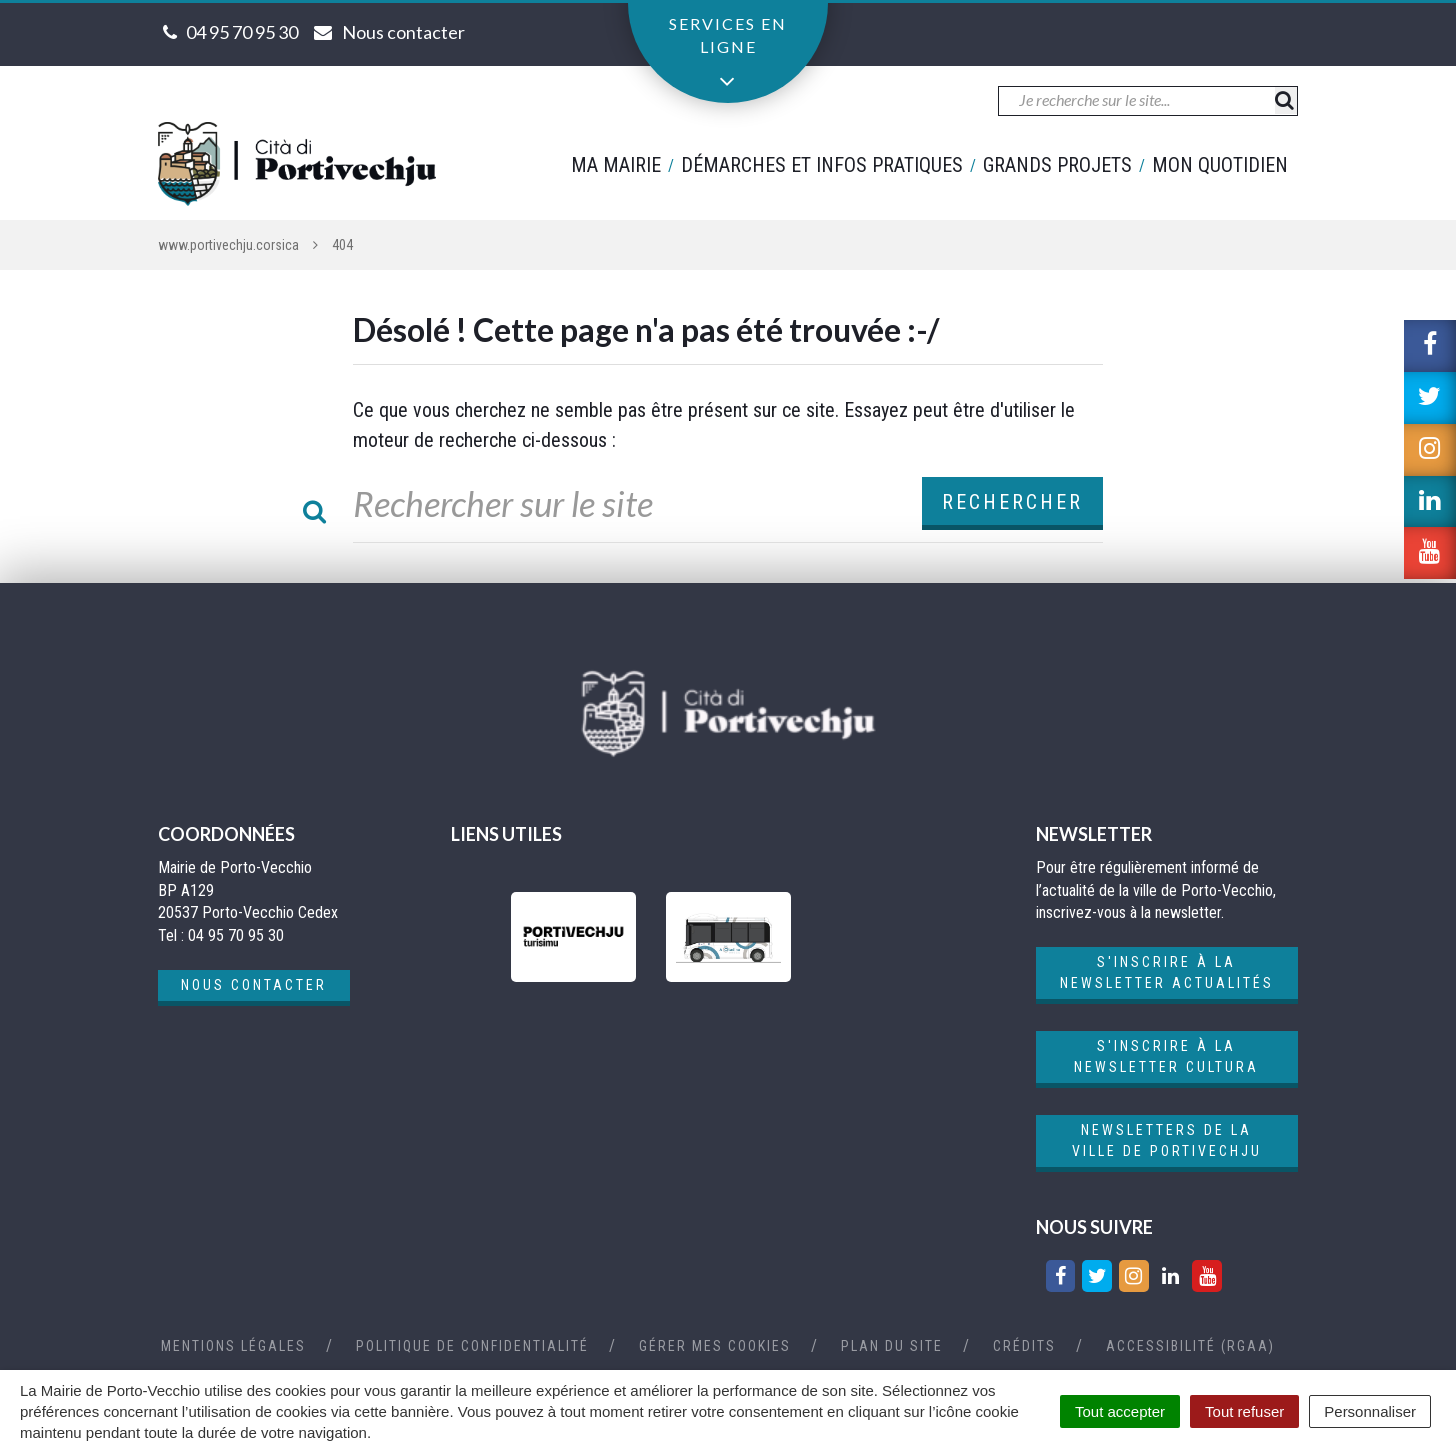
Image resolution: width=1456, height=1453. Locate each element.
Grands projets (1057, 165)
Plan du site (892, 1346)
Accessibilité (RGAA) (1190, 1346)
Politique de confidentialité (472, 1346)
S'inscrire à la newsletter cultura (1166, 1056)
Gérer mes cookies (715, 1346)
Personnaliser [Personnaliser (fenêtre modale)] (1370, 1411)
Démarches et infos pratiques (822, 165)
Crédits (1024, 1346)
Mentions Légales (233, 1346)
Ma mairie (616, 165)
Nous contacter (254, 985)
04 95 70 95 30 (242, 32)
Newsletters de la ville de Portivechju (1167, 1140)
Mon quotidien (1220, 165)
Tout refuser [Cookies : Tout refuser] (1244, 1411)
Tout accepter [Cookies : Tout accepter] (1120, 1411)
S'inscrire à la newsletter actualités (1167, 972)
